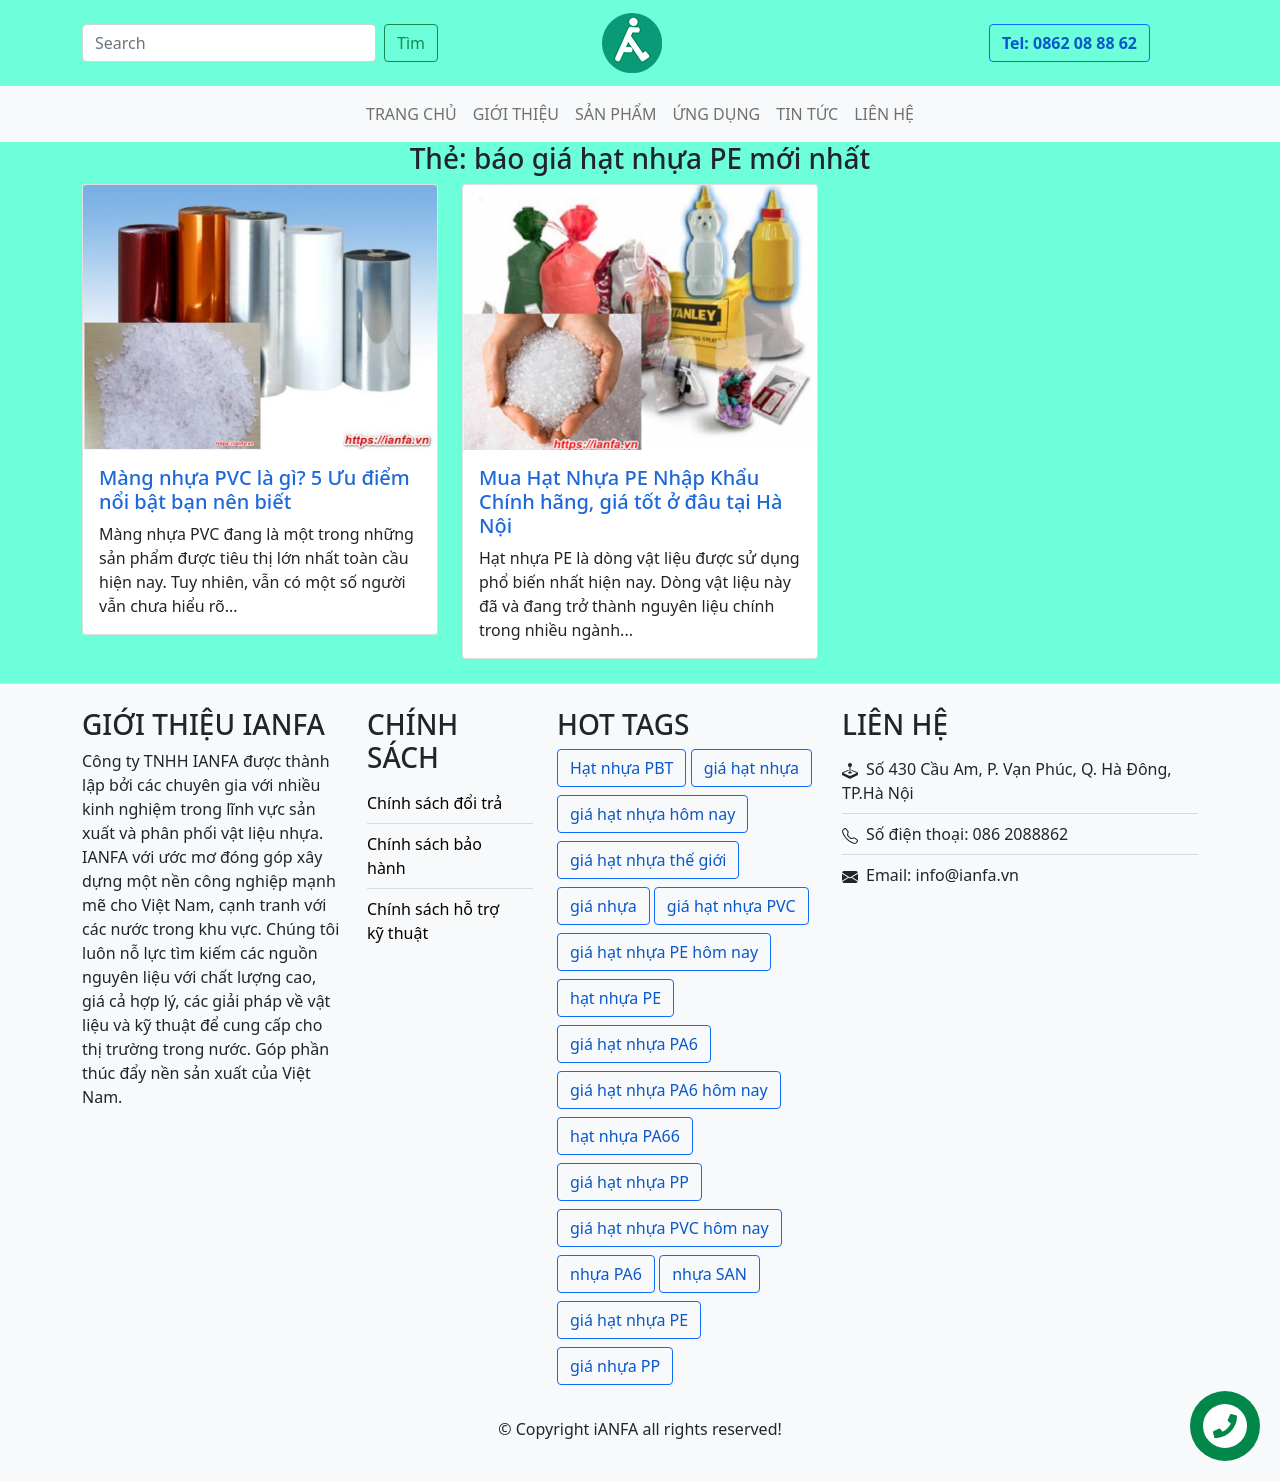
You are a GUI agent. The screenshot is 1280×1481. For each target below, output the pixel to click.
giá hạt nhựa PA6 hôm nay (669, 1090)
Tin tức (807, 114)
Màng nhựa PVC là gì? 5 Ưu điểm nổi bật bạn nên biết (254, 490)
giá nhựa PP (615, 1366)
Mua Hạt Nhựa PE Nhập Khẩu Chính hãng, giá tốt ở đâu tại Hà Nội (630, 502)
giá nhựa (603, 906)
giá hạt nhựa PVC (731, 906)
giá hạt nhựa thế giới (648, 860)
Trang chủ (411, 114)
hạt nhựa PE (615, 998)
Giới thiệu (516, 114)
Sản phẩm (616, 114)
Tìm (411, 43)
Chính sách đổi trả (434, 803)
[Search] (229, 43)
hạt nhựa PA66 (625, 1136)
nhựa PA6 (606, 1274)
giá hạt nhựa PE (629, 1320)
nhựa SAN (709, 1274)
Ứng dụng (717, 114)
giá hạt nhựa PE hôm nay (664, 952)
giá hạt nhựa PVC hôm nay (669, 1228)
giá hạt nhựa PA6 (634, 1044)
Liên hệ (884, 114)
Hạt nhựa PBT (621, 768)
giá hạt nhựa (751, 768)
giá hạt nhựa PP (629, 1182)
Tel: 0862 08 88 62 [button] (1069, 43)
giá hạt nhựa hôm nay (652, 814)
